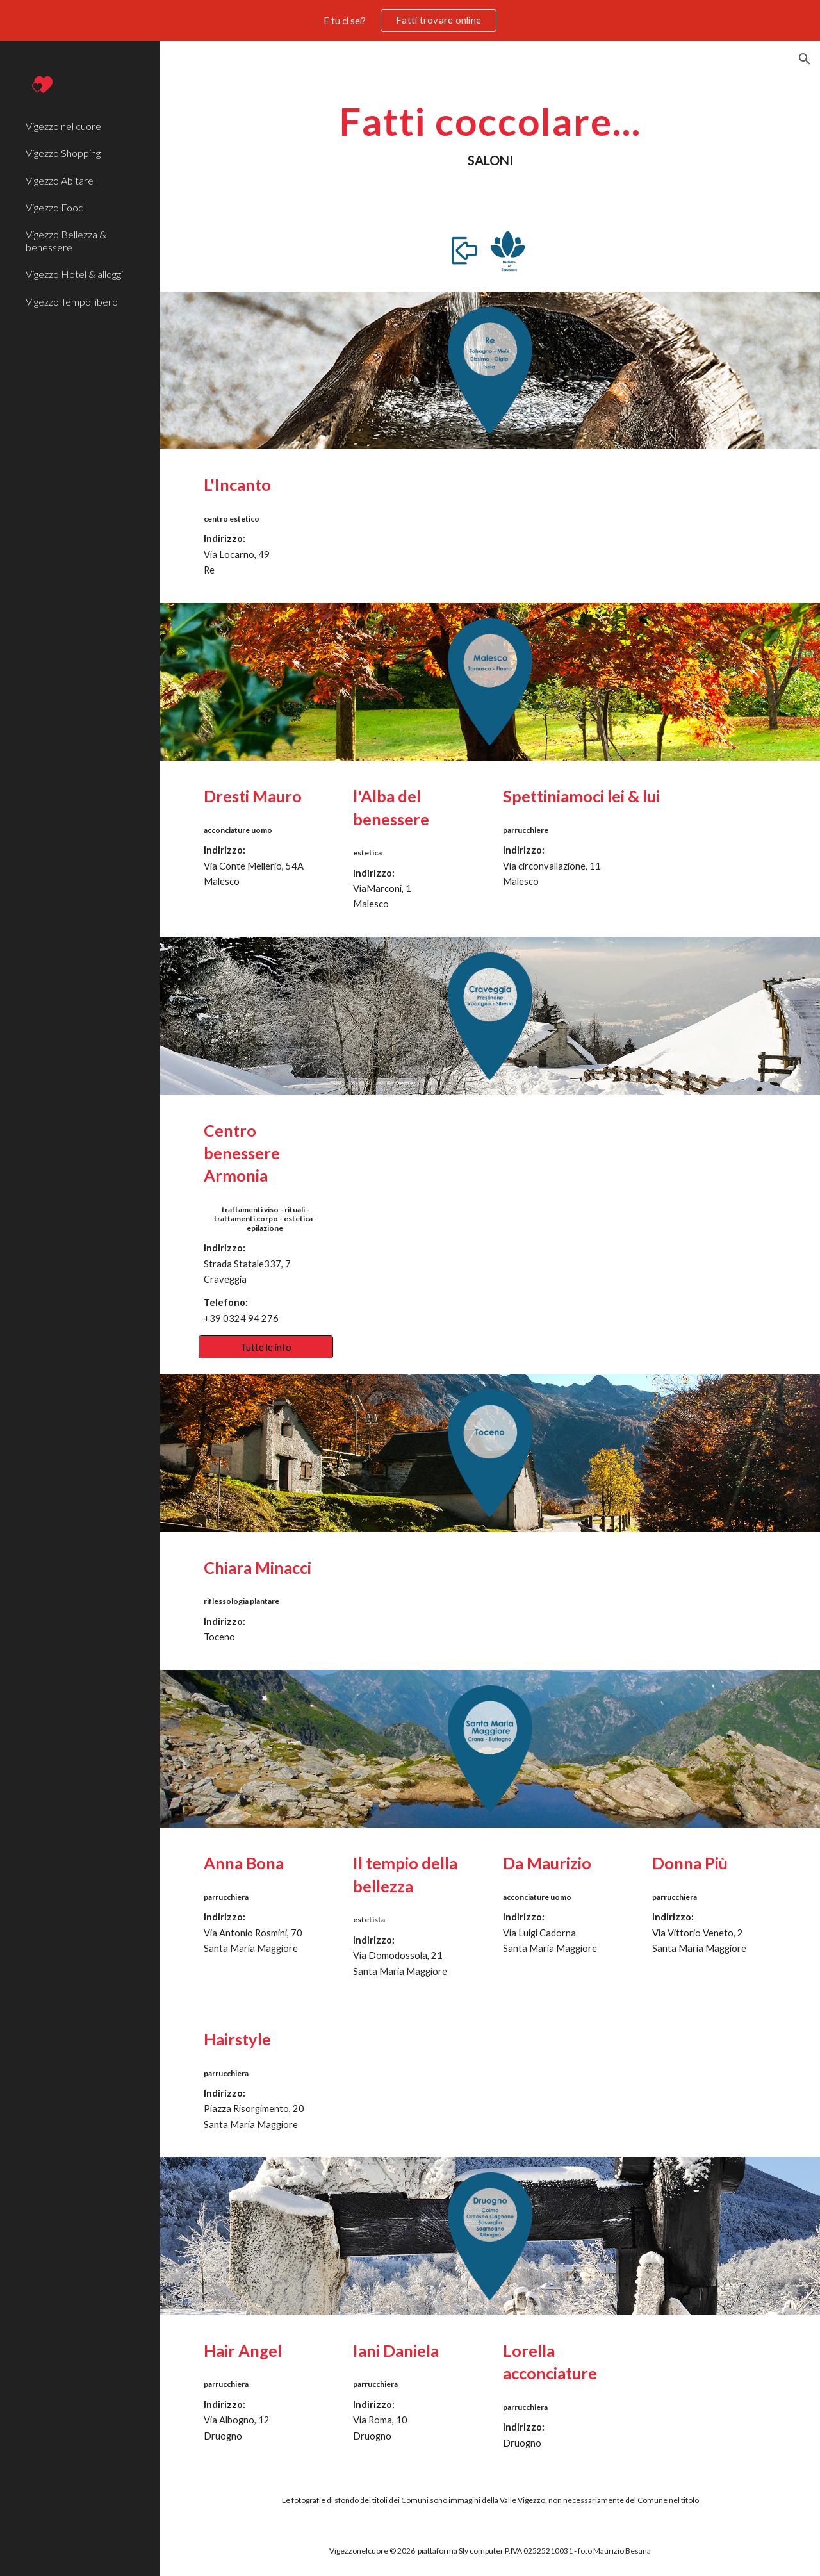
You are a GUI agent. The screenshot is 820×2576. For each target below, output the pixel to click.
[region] (410, 20)
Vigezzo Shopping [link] (63, 153)
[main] (490, 134)
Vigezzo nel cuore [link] (63, 126)
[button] (804, 59)
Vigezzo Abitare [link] (60, 180)
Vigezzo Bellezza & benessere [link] (66, 240)
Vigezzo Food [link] (55, 207)
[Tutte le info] (265, 1347)
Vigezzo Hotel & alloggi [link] (74, 274)
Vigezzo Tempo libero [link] (72, 301)
